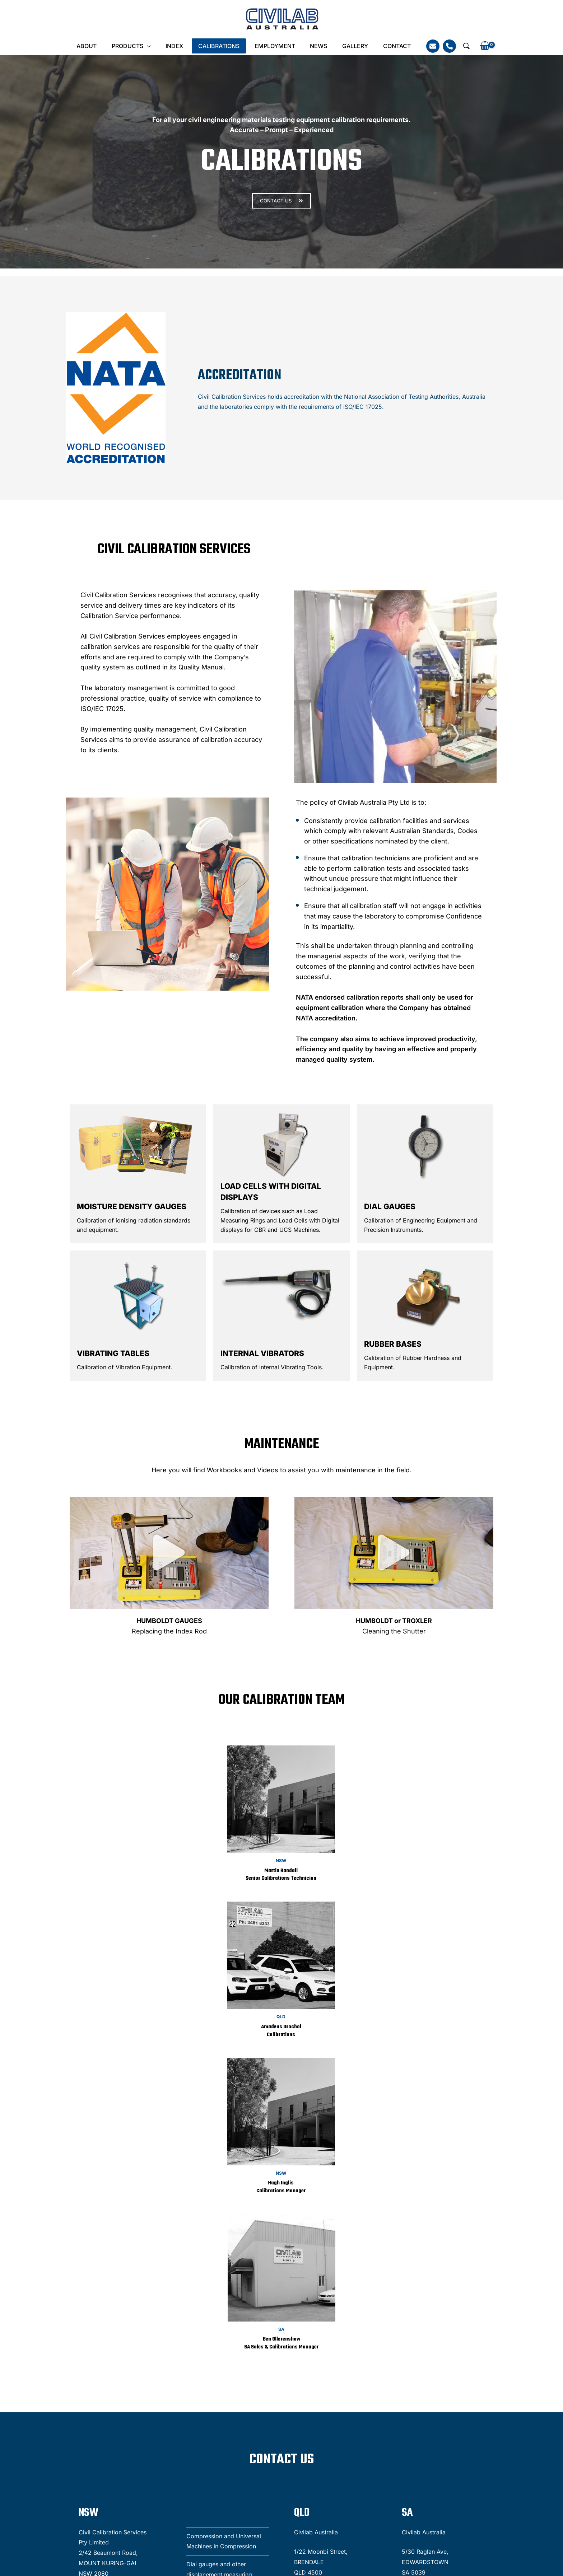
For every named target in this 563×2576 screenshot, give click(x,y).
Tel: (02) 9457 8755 (37, 2467)
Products (133, 46)
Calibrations (220, 46)
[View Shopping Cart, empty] (475, 46)
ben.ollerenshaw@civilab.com (295, 2510)
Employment (273, 46)
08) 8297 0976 (272, 2502)
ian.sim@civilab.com (169, 2510)
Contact (388, 46)
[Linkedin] (544, 2508)
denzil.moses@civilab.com (177, 2467)
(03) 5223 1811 (270, 2458)
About (95, 46)
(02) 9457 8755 (157, 2502)
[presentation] (411, 2480)
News (315, 46)
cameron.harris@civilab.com (294, 2467)
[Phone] (439, 46)
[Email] (423, 46)
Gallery (349, 46)
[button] (456, 46)
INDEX (178, 46)
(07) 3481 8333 (156, 2458)
